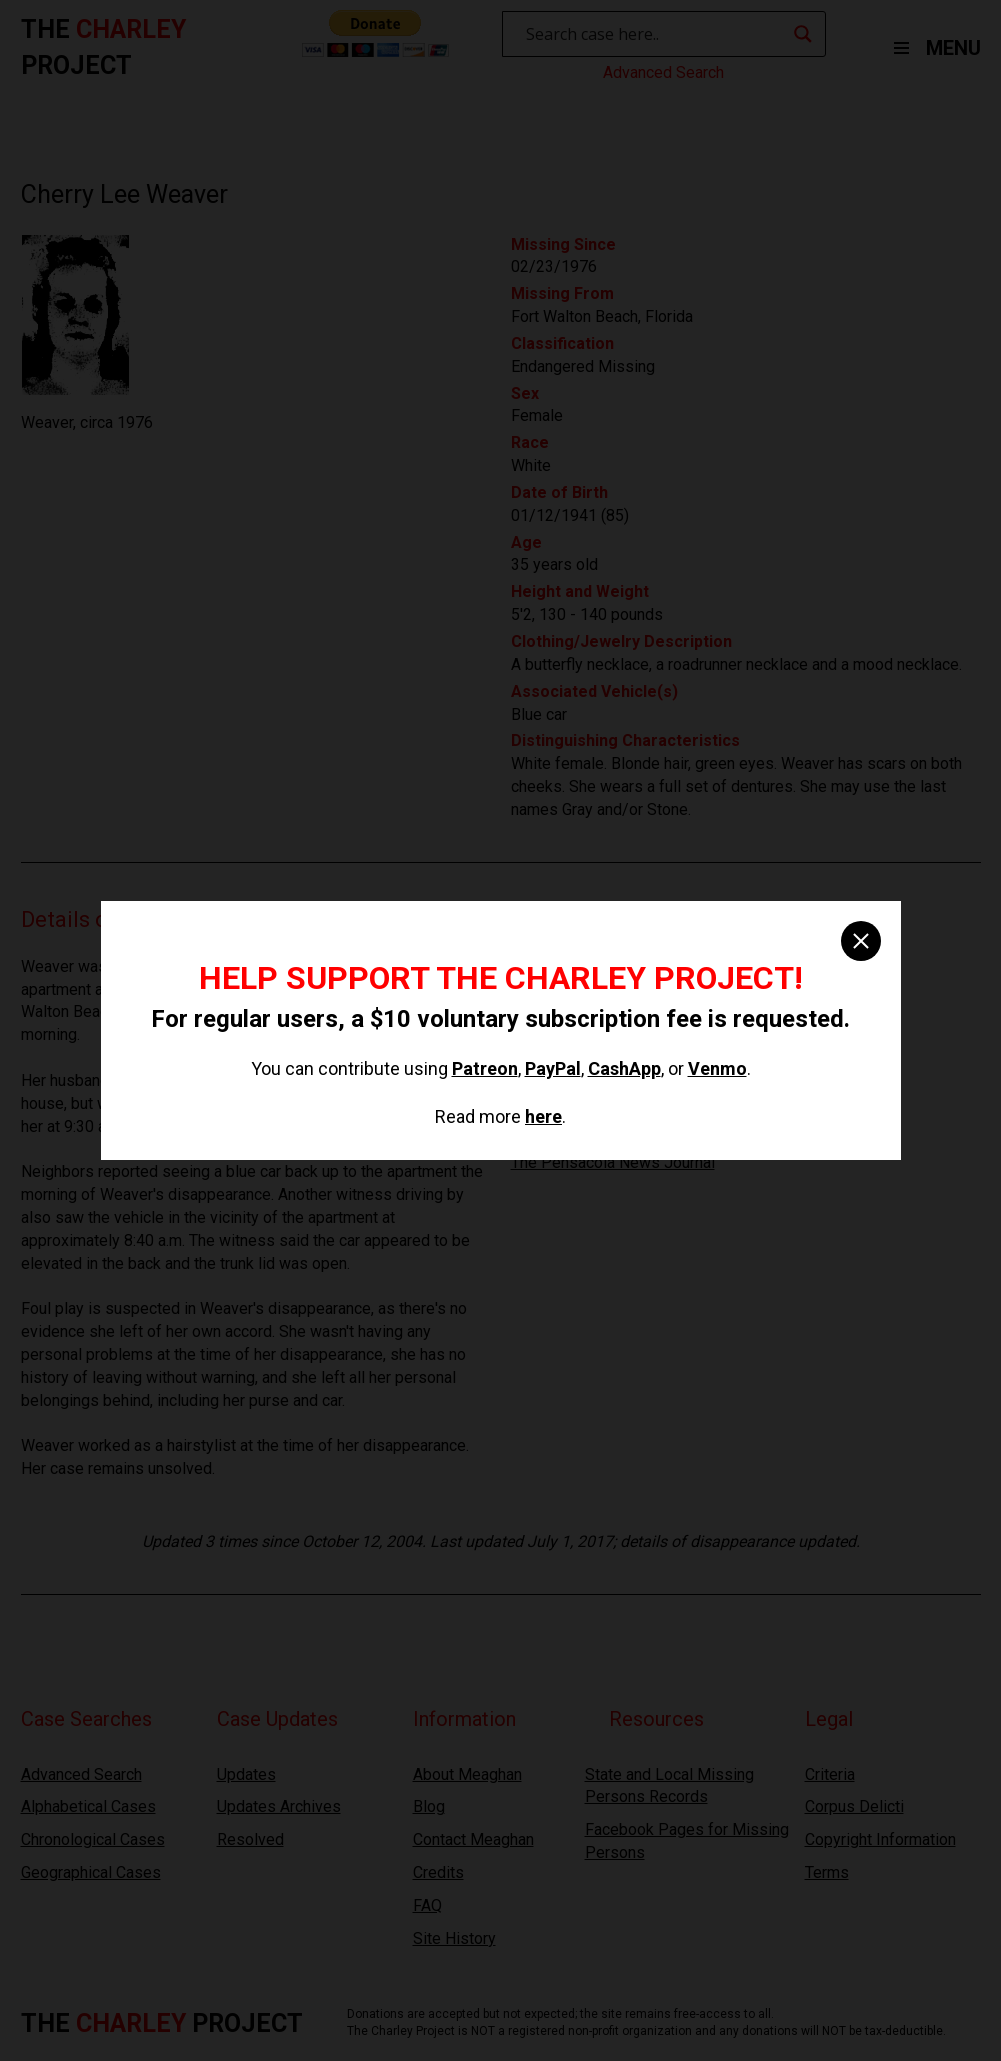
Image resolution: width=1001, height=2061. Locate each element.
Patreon (485, 1068)
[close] (861, 941)
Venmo (717, 1068)
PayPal (553, 1068)
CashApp (624, 1068)
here (543, 1116)
